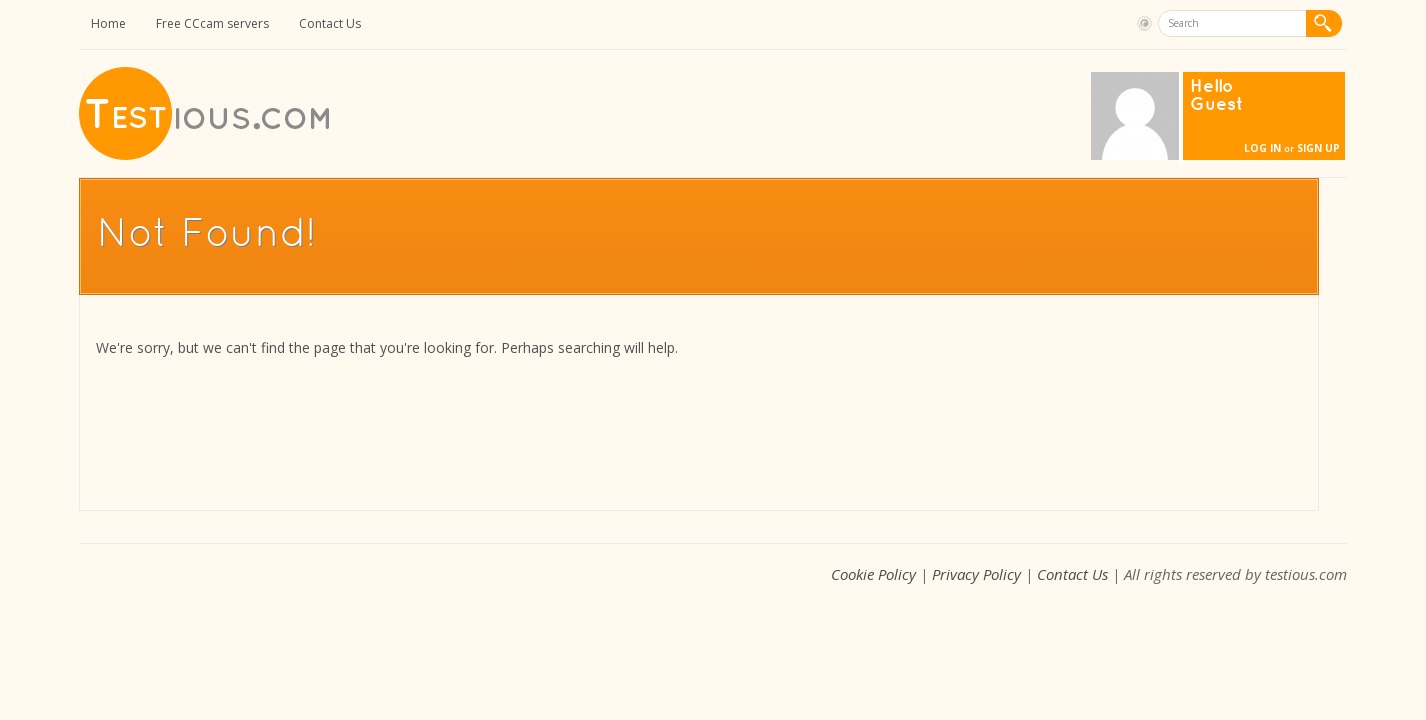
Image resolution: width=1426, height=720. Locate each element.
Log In (1262, 148)
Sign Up (1318, 148)
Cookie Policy (873, 574)
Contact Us (330, 23)
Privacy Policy (976, 574)
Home (108, 23)
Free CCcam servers (212, 23)
